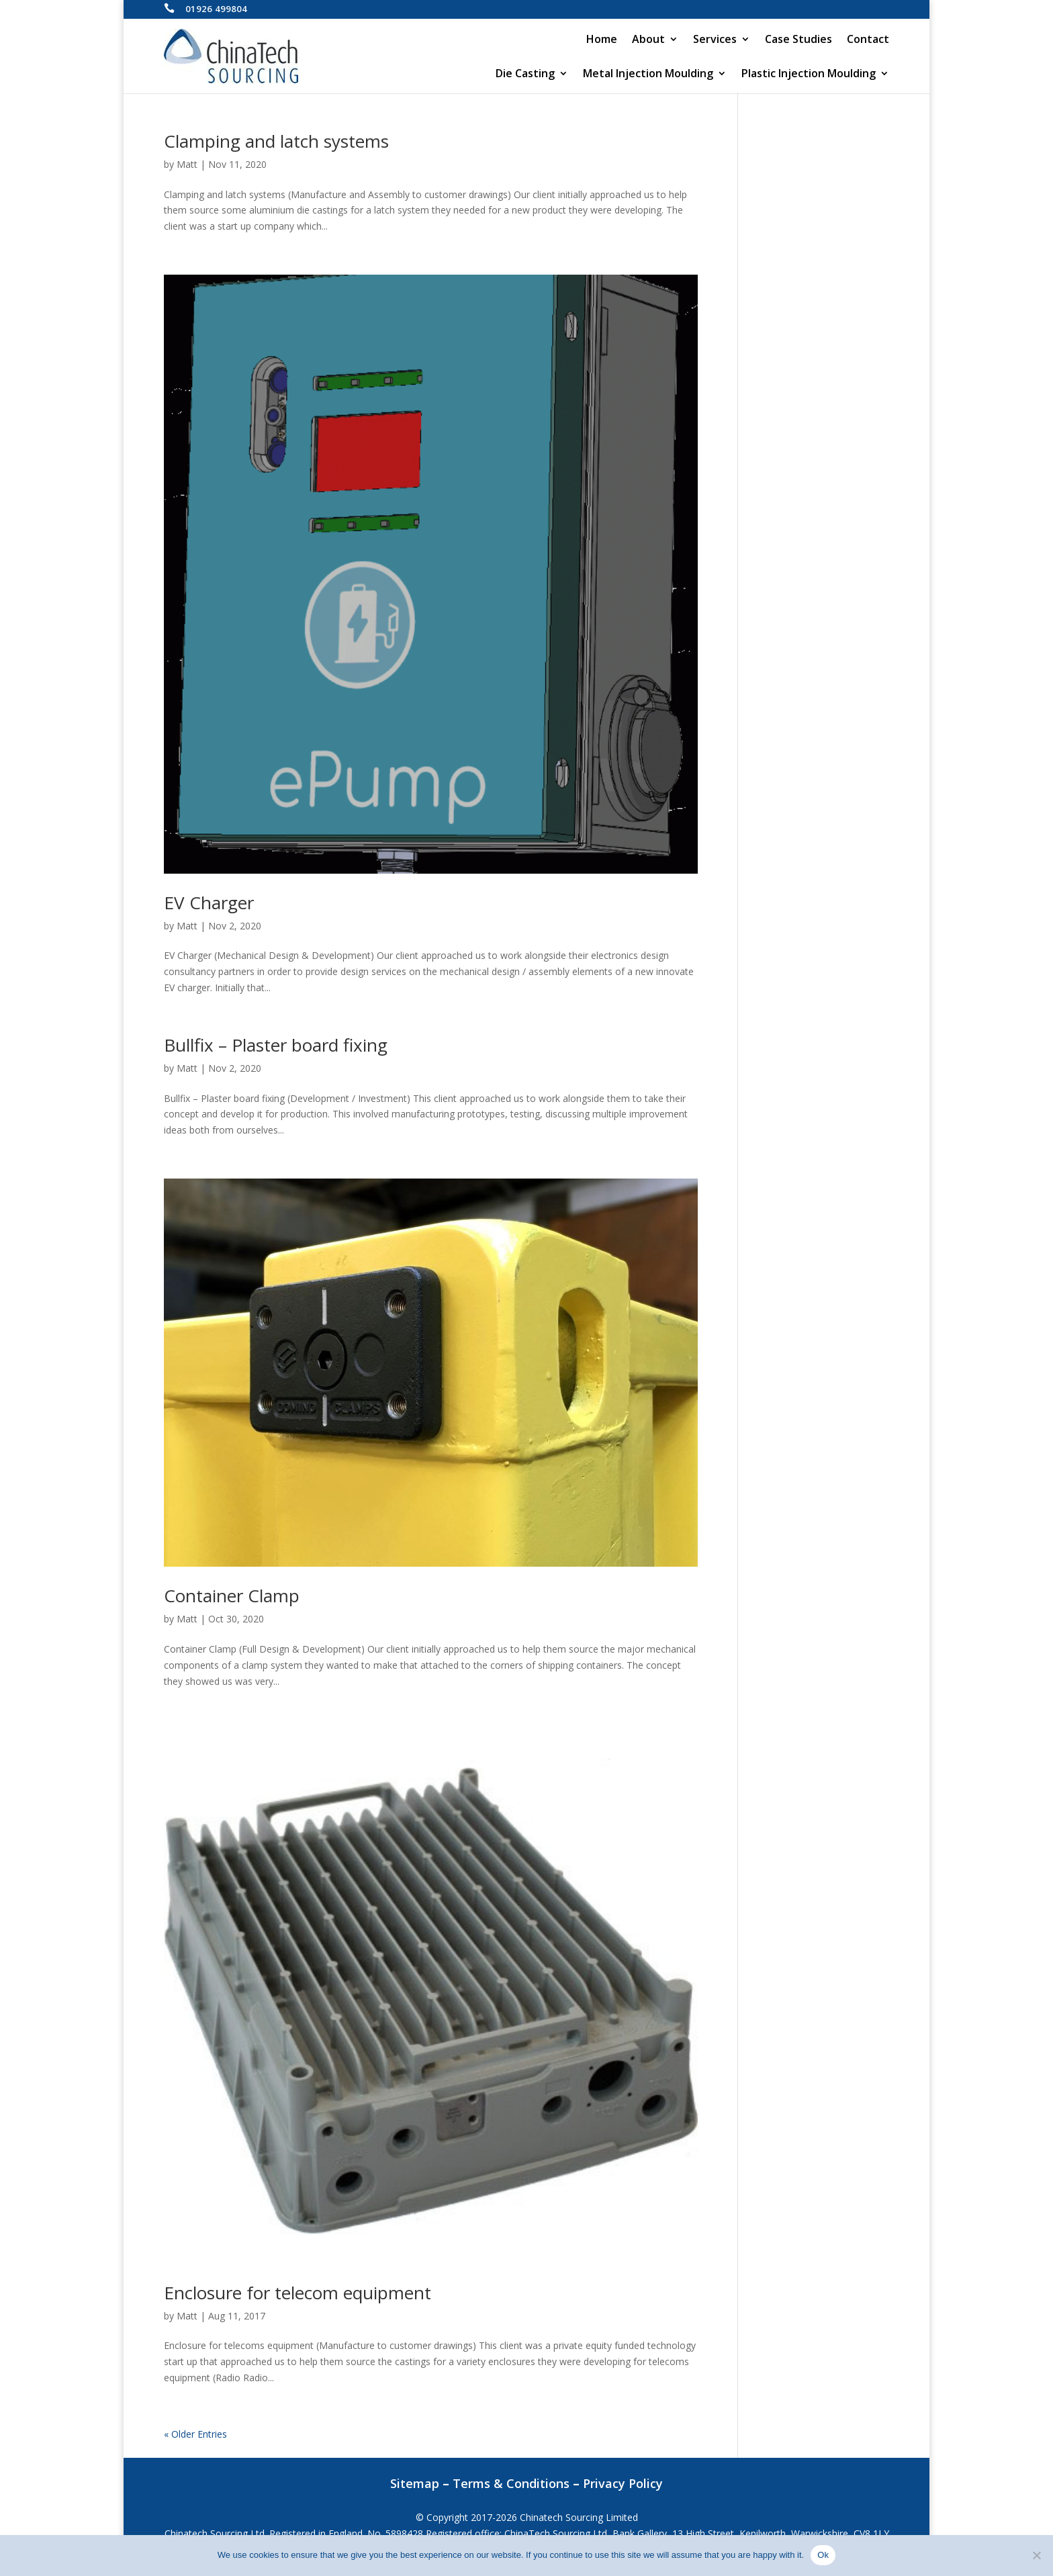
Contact (868, 40)
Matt (187, 164)
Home (601, 40)
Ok (823, 2555)
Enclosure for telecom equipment (297, 2293)
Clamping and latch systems (276, 141)
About (648, 40)
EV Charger (209, 902)
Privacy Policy (623, 2483)
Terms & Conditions (511, 2483)
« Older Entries (195, 2434)
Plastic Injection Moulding (808, 74)
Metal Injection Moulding (648, 74)
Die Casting (525, 74)
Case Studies (798, 40)
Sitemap (414, 2483)
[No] (1036, 2555)
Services (715, 40)
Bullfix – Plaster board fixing (275, 1045)
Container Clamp (232, 1595)
